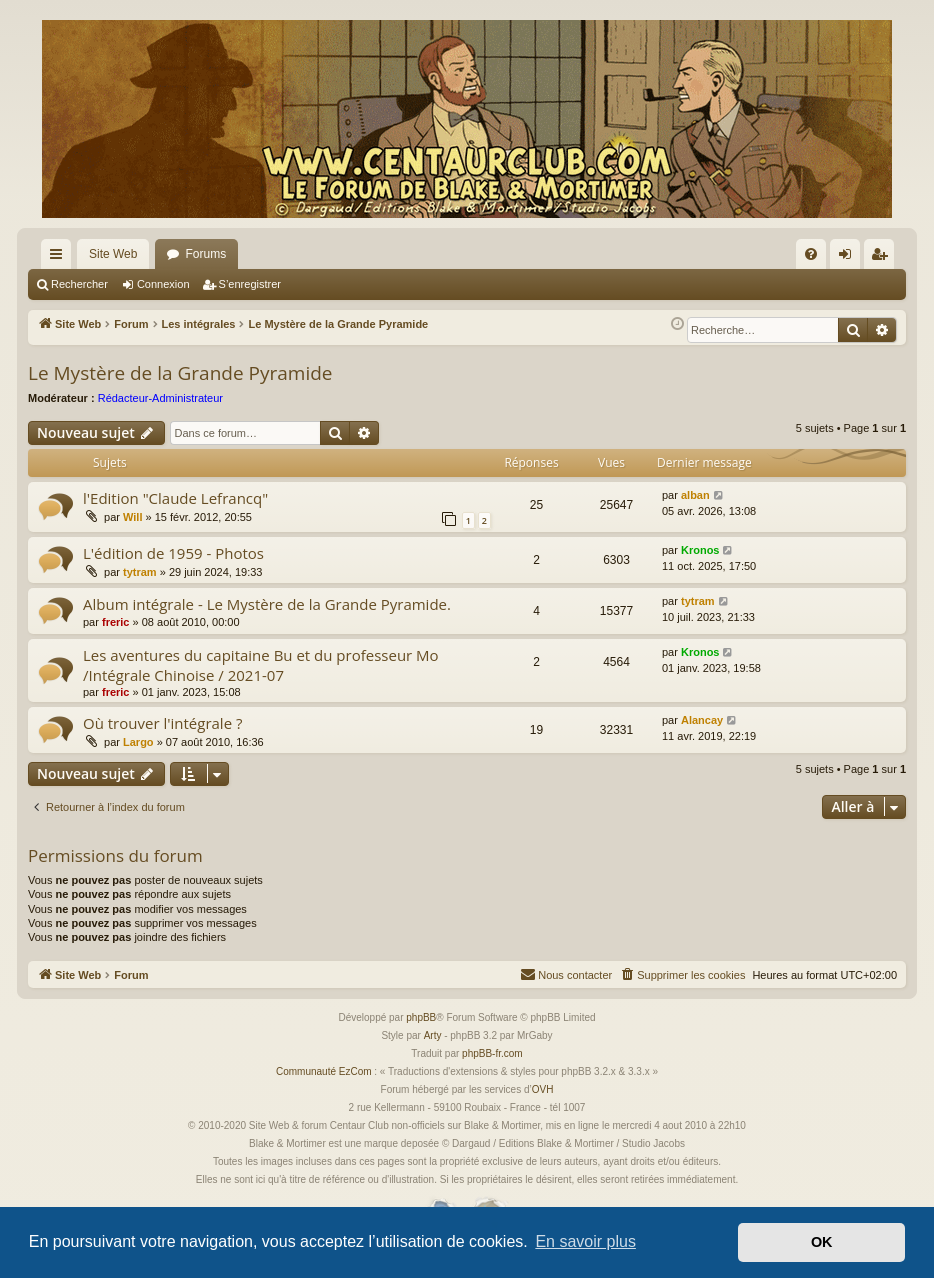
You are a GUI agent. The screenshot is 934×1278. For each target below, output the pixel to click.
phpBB (421, 1017)
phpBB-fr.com (492, 1053)
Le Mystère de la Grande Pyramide (180, 373)
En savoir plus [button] (585, 1241)
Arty (433, 1035)
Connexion (163, 284)
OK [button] (822, 1242)
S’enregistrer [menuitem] (883, 258)
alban (695, 495)
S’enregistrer (250, 284)
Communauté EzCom (324, 1071)
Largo (138, 742)
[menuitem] (811, 254)
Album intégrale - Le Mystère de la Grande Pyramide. (267, 604)
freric (116, 622)
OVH (543, 1089)
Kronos (700, 550)
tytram (140, 572)
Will (132, 517)
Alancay (702, 720)
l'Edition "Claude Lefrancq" (175, 498)
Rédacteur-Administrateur (160, 398)
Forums (205, 254)
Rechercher (79, 284)
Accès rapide (60, 258)
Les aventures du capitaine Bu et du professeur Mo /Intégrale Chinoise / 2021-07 (261, 664)
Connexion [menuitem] (849, 258)
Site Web (113, 254)
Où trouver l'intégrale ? (162, 723)
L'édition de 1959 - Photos (173, 553)
